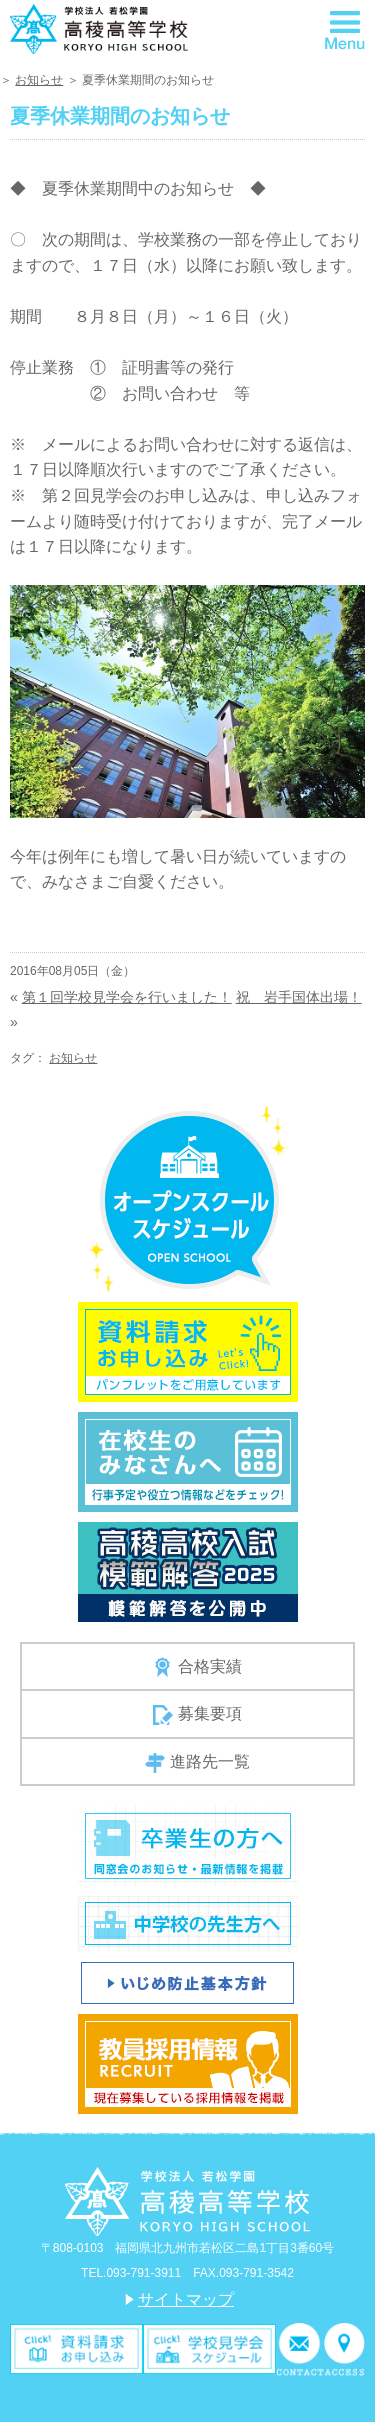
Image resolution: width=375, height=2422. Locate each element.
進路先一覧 (197, 1763)
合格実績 (197, 1667)
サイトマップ (186, 2299)
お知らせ (39, 80)
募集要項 (197, 1715)
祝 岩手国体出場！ (299, 997)
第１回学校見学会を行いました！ (127, 997)
